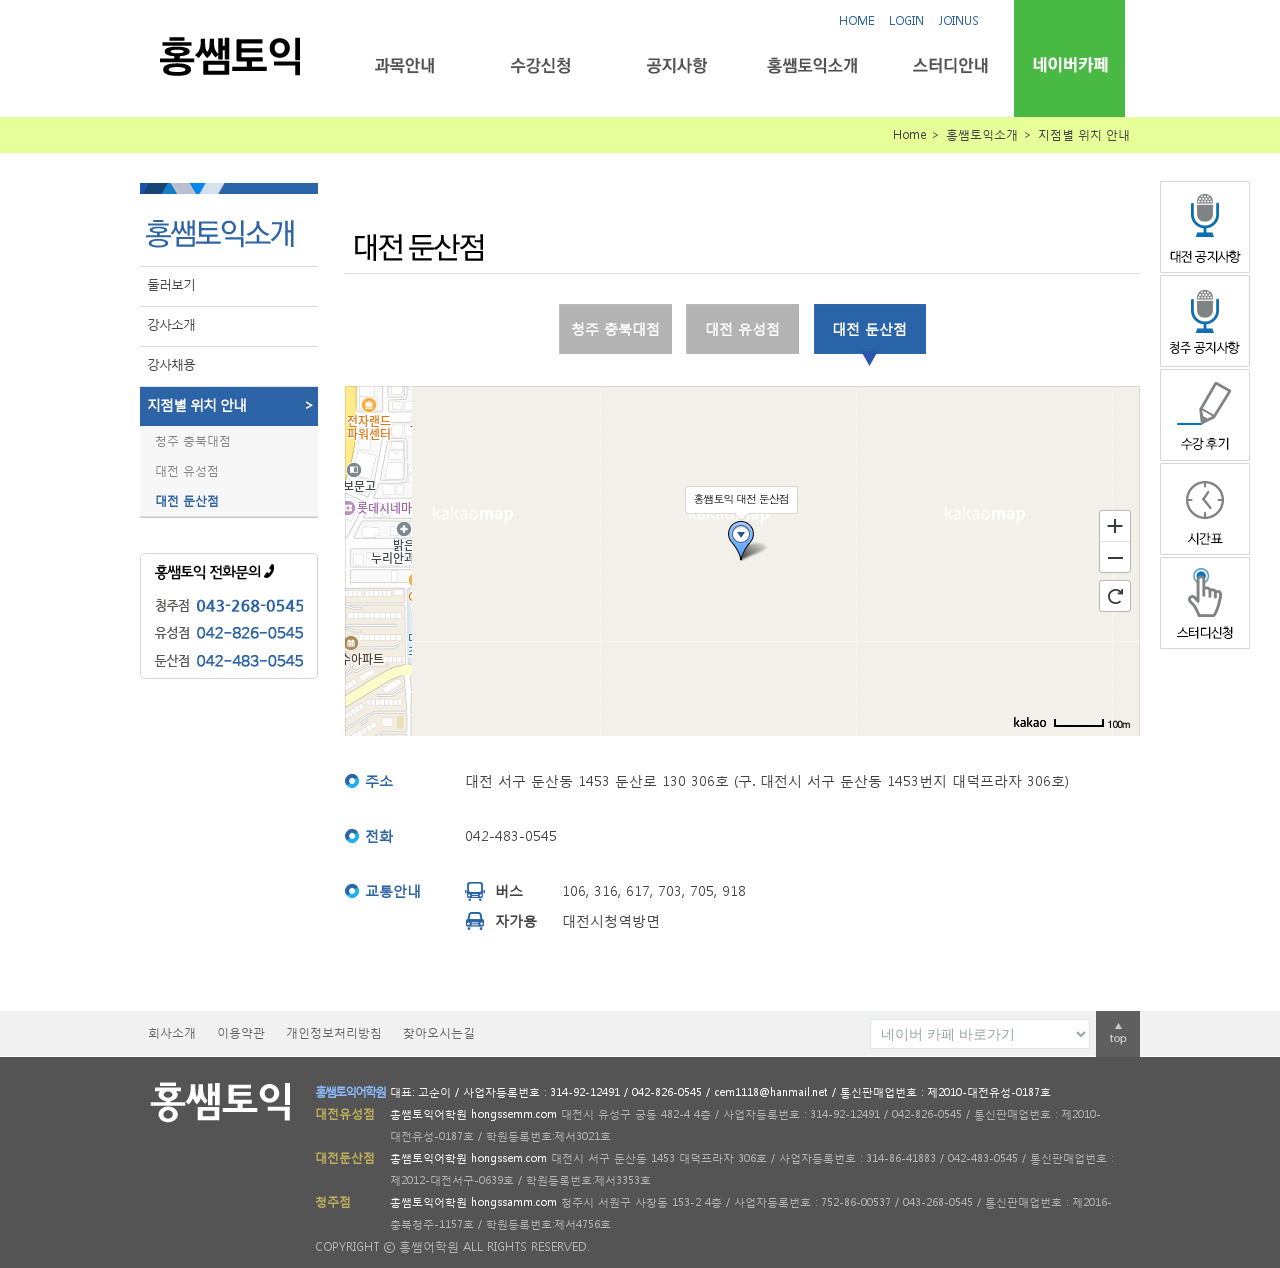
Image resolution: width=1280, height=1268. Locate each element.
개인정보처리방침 (334, 1032)
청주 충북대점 (193, 440)
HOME (856, 20)
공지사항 (676, 65)
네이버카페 (1069, 64)
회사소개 (172, 1032)
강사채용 (171, 364)
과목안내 (404, 65)
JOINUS (959, 20)
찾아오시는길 (439, 1032)
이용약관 (241, 1032)
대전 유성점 (187, 470)
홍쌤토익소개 (812, 65)
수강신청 (540, 65)
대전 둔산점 (187, 500)
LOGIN (906, 20)
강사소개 (171, 324)
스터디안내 (948, 65)
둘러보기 (171, 284)
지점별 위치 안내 (232, 405)
